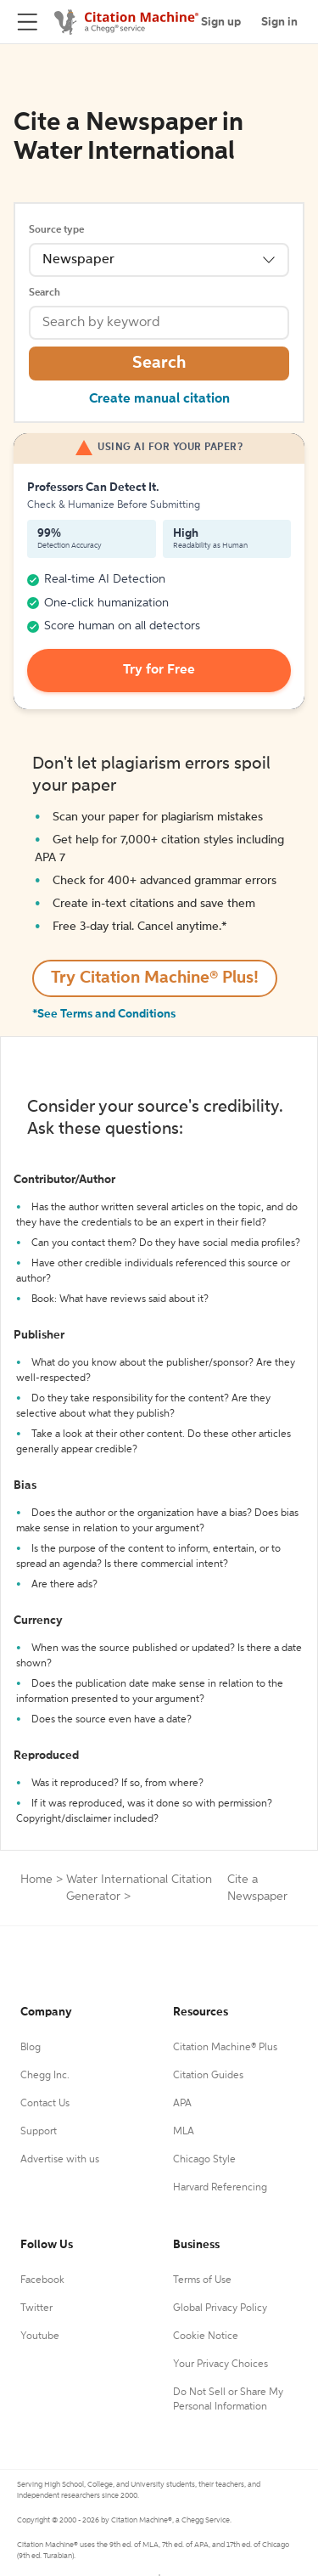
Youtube (39, 2336)
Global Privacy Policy (220, 2308)
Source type (56, 230)
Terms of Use (202, 2280)
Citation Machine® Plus (225, 2048)
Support (38, 2132)
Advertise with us (59, 2160)
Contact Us (45, 2104)
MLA (183, 2132)
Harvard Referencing (220, 2188)
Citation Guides (208, 2076)
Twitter (36, 2308)
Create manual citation (159, 399)
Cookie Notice (205, 2336)
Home (36, 1879)
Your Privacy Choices (220, 2364)
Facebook (42, 2280)
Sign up (221, 22)
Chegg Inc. (45, 2076)
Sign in (279, 22)
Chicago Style (204, 2160)
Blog (30, 2048)
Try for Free (159, 670)
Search (44, 293)
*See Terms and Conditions (104, 1014)
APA (182, 2104)
